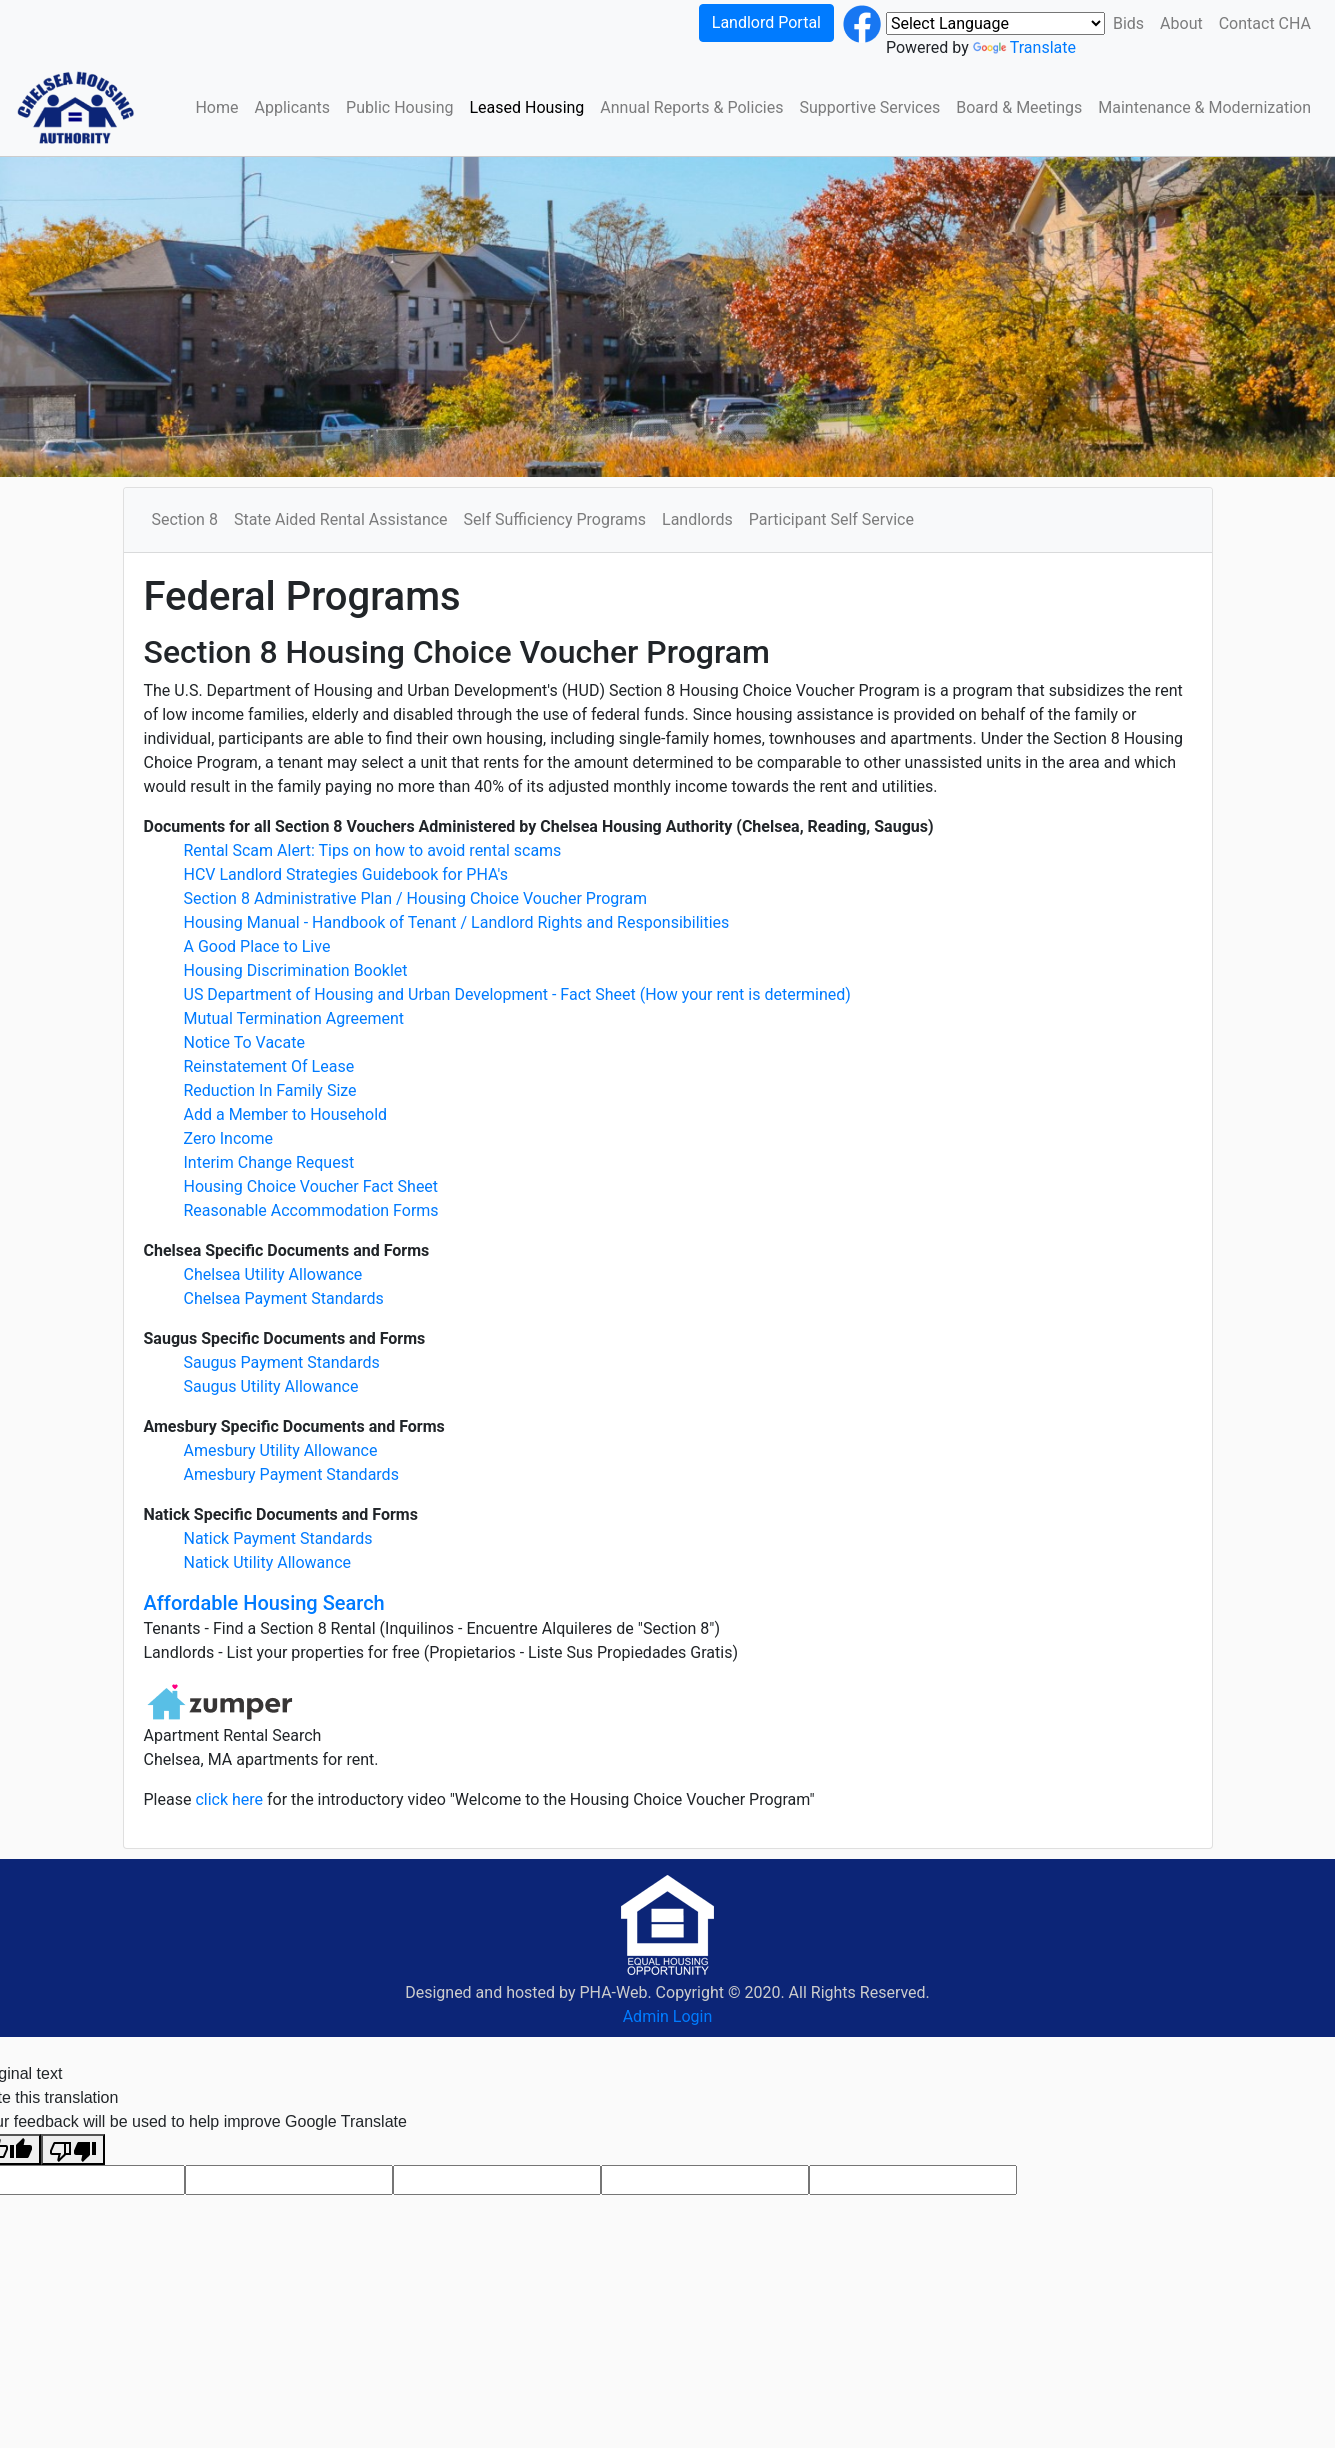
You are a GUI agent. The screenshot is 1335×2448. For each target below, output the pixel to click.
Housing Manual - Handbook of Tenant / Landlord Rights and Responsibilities (457, 922)
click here (231, 1799)
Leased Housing (526, 107)
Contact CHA (1265, 23)
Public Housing (399, 107)
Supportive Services (869, 107)
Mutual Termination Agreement (294, 1018)
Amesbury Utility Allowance (281, 1450)
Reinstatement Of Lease (269, 1066)
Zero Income (228, 1138)
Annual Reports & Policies (691, 107)
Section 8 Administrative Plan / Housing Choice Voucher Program (416, 898)
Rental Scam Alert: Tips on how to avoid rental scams (373, 850)
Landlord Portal (766, 22)
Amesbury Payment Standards (291, 1474)
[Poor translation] (73, 2149)
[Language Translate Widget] (995, 23)
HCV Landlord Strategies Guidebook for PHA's (346, 874)
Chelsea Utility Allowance (273, 1274)
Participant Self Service (831, 519)
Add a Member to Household (286, 1114)
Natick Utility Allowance (268, 1562)
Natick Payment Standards (278, 1538)
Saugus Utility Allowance (271, 1386)
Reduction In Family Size (270, 1090)
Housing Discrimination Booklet (296, 970)
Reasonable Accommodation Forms (311, 1210)
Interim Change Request (269, 1162)
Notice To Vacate (244, 1042)
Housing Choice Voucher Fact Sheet (311, 1186)
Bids (1128, 23)
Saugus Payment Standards (282, 1362)
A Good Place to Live (257, 946)
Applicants (293, 107)
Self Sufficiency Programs (555, 519)
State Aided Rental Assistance (341, 519)
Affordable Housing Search (264, 1603)
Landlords (697, 519)
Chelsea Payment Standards (284, 1298)
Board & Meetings (1019, 107)
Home (216, 107)
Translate (1024, 47)
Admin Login (668, 2016)
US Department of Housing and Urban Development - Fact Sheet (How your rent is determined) (517, 994)
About (1181, 23)
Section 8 (185, 519)
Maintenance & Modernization (1204, 107)
